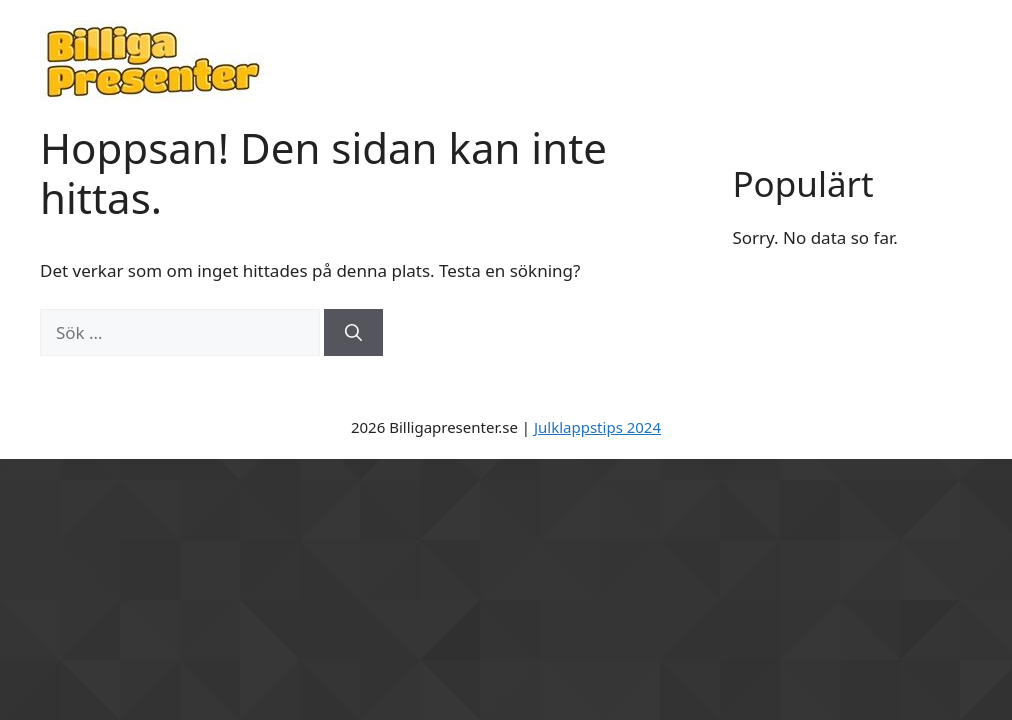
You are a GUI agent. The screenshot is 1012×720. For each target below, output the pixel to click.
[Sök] (353, 333)
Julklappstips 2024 (597, 427)
